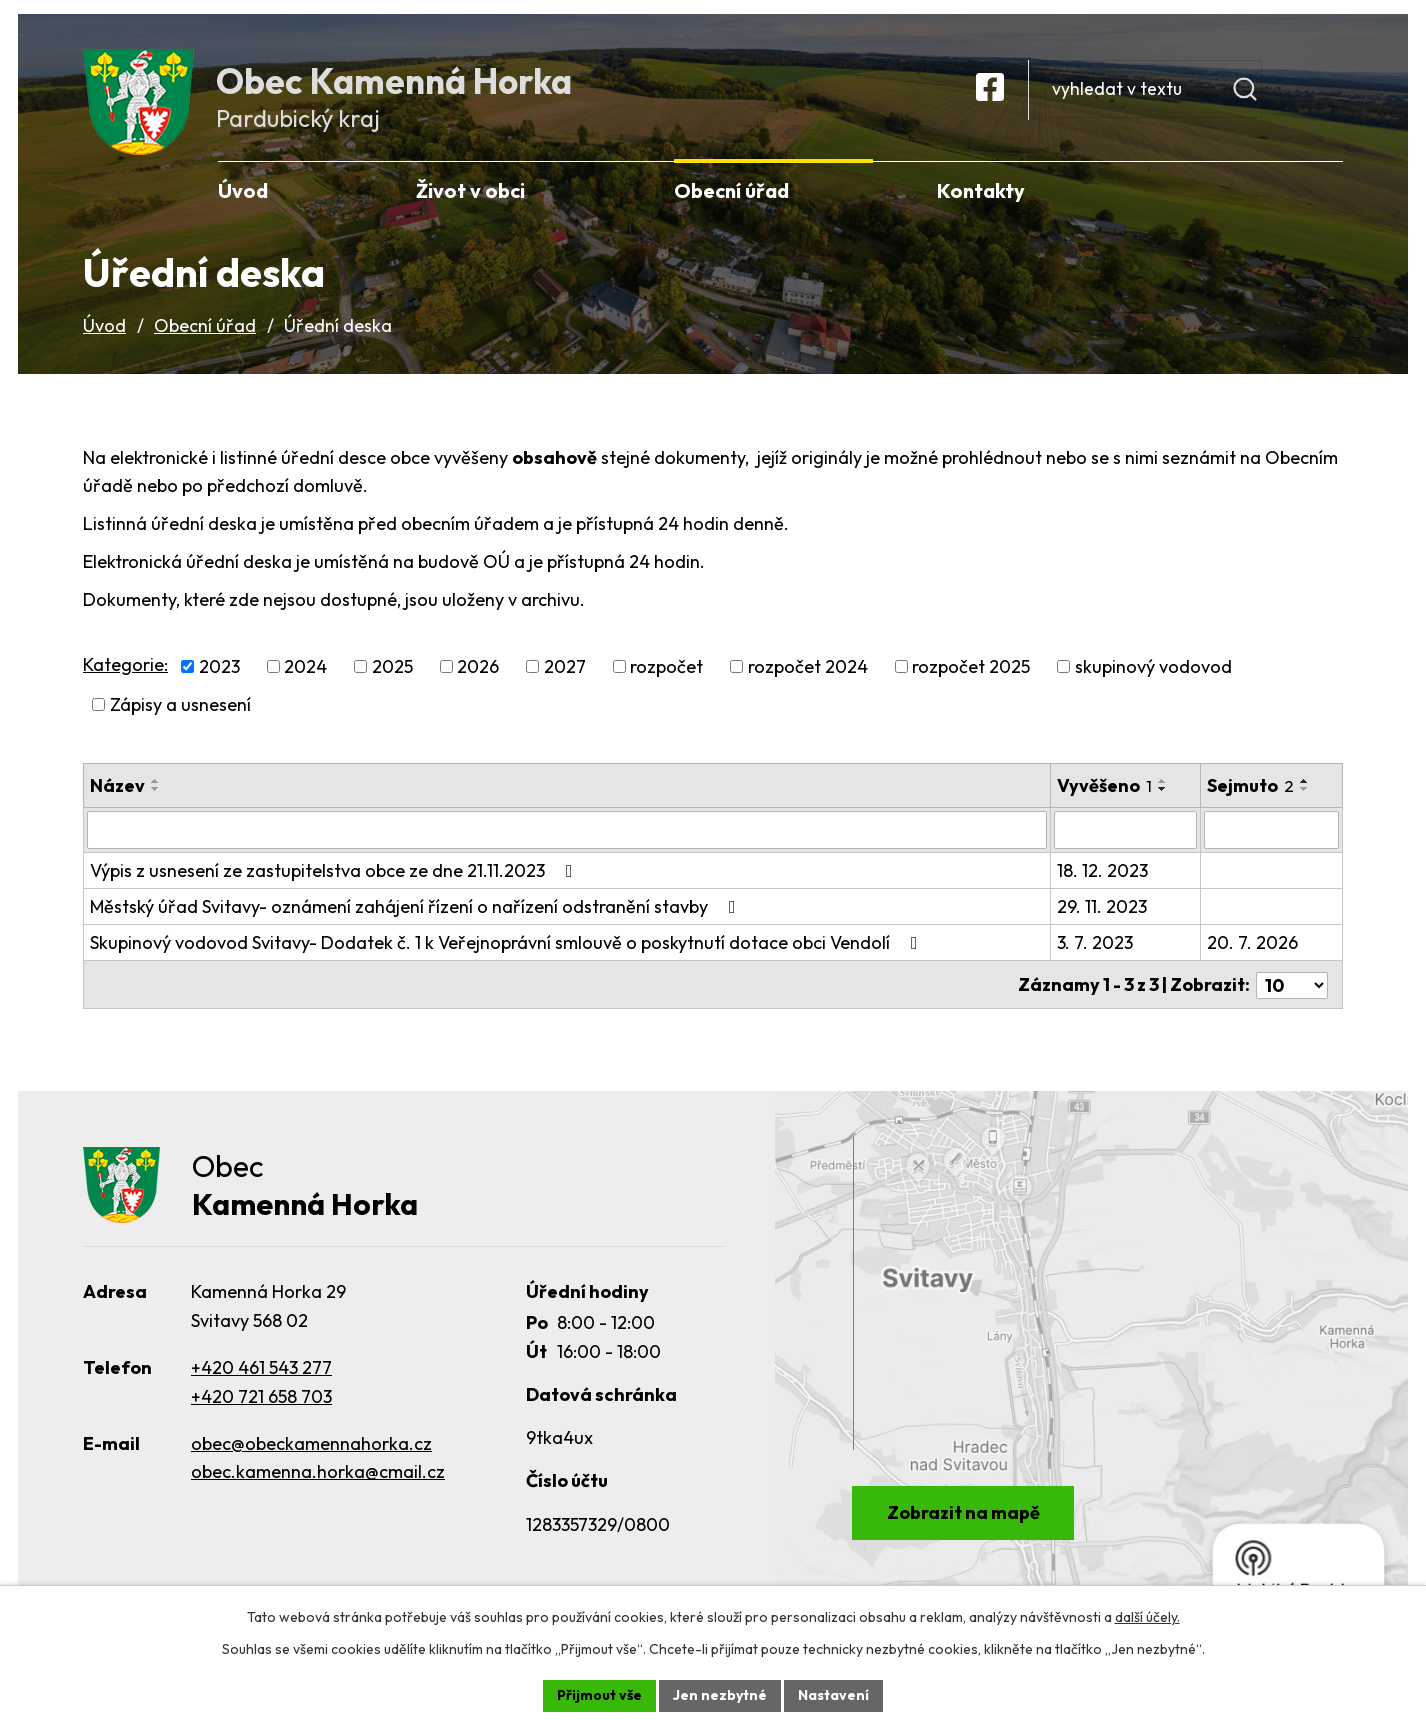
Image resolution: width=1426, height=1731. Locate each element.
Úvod (104, 333)
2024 (305, 674)
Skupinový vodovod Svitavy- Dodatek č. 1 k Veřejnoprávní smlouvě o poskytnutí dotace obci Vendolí (508, 950)
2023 (219, 674)
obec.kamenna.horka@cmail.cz (318, 1481)
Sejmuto (1251, 793)
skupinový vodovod (1153, 674)
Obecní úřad (205, 333)
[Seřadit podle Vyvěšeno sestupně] (1163, 797)
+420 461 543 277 (261, 1376)
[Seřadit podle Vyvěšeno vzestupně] (1163, 789)
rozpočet (666, 674)
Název (117, 793)
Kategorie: (125, 671)
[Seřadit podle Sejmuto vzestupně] (1306, 789)
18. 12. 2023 (1102, 878)
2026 (478, 674)
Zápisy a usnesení (180, 712)
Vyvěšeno (1104, 793)
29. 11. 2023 (1102, 914)
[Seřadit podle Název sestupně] (156, 797)
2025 (392, 674)
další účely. (1147, 1617)
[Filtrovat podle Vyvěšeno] (1125, 838)
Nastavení (833, 1695)
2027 (565, 674)
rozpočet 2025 (971, 674)
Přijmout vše (599, 1695)
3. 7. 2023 (1095, 950)
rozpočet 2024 (808, 674)
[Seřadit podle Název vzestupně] (156, 789)
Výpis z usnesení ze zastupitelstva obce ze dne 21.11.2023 (335, 878)
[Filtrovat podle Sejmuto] (1272, 838)
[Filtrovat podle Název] (567, 838)
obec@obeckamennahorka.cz (311, 1452)
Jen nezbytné (720, 1695)
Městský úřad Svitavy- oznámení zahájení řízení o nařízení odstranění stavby (417, 914)
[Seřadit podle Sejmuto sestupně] (1306, 797)
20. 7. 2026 (1253, 950)
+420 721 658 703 (261, 1405)
